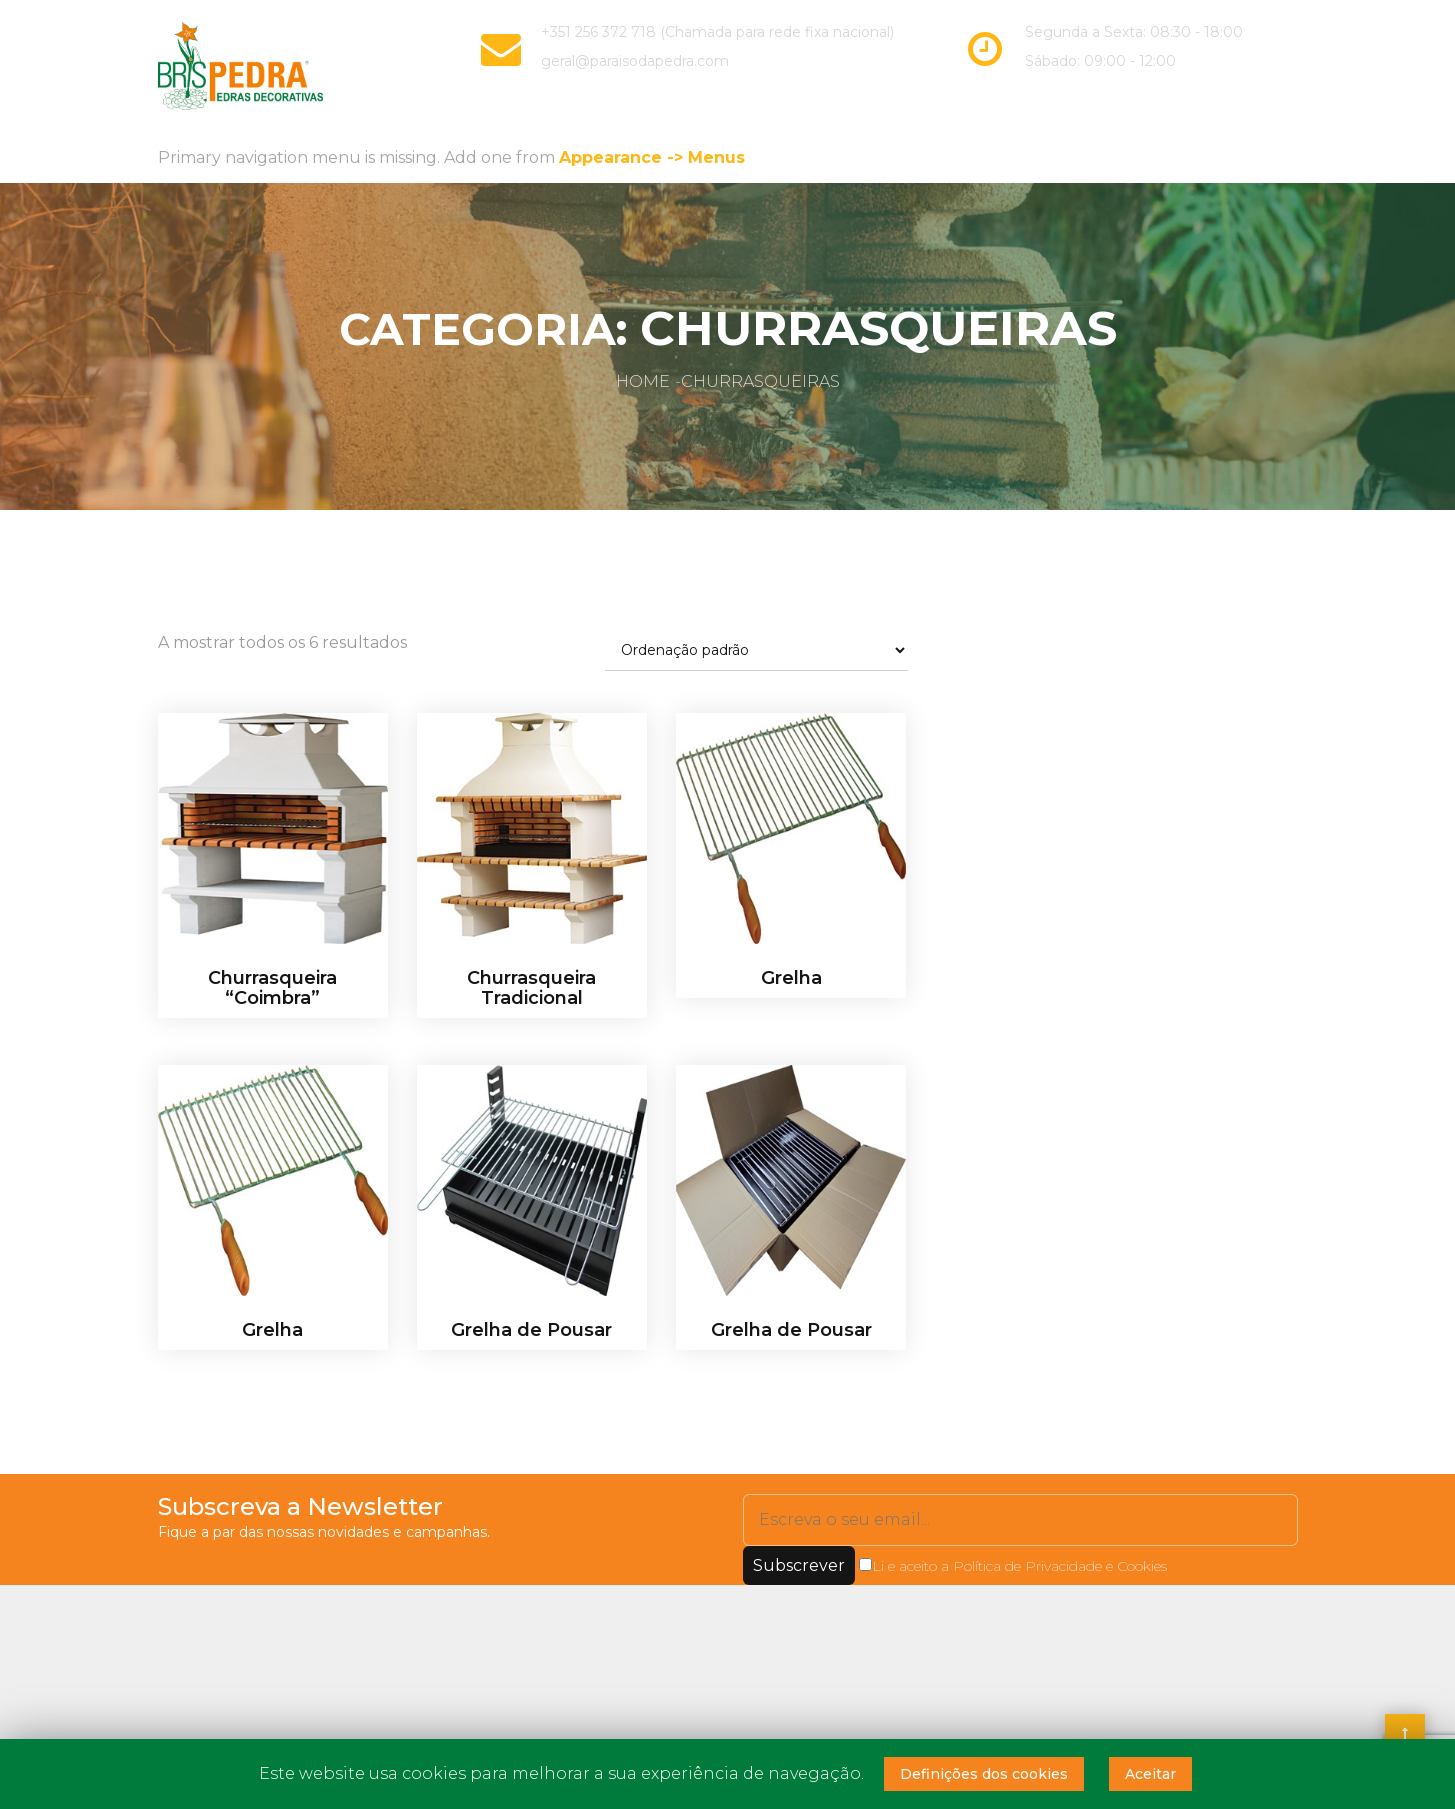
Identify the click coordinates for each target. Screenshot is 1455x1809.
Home (643, 379)
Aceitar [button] (1150, 1774)
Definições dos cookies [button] (984, 1774)
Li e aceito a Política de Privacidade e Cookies (1013, 1563)
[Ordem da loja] (756, 648)
